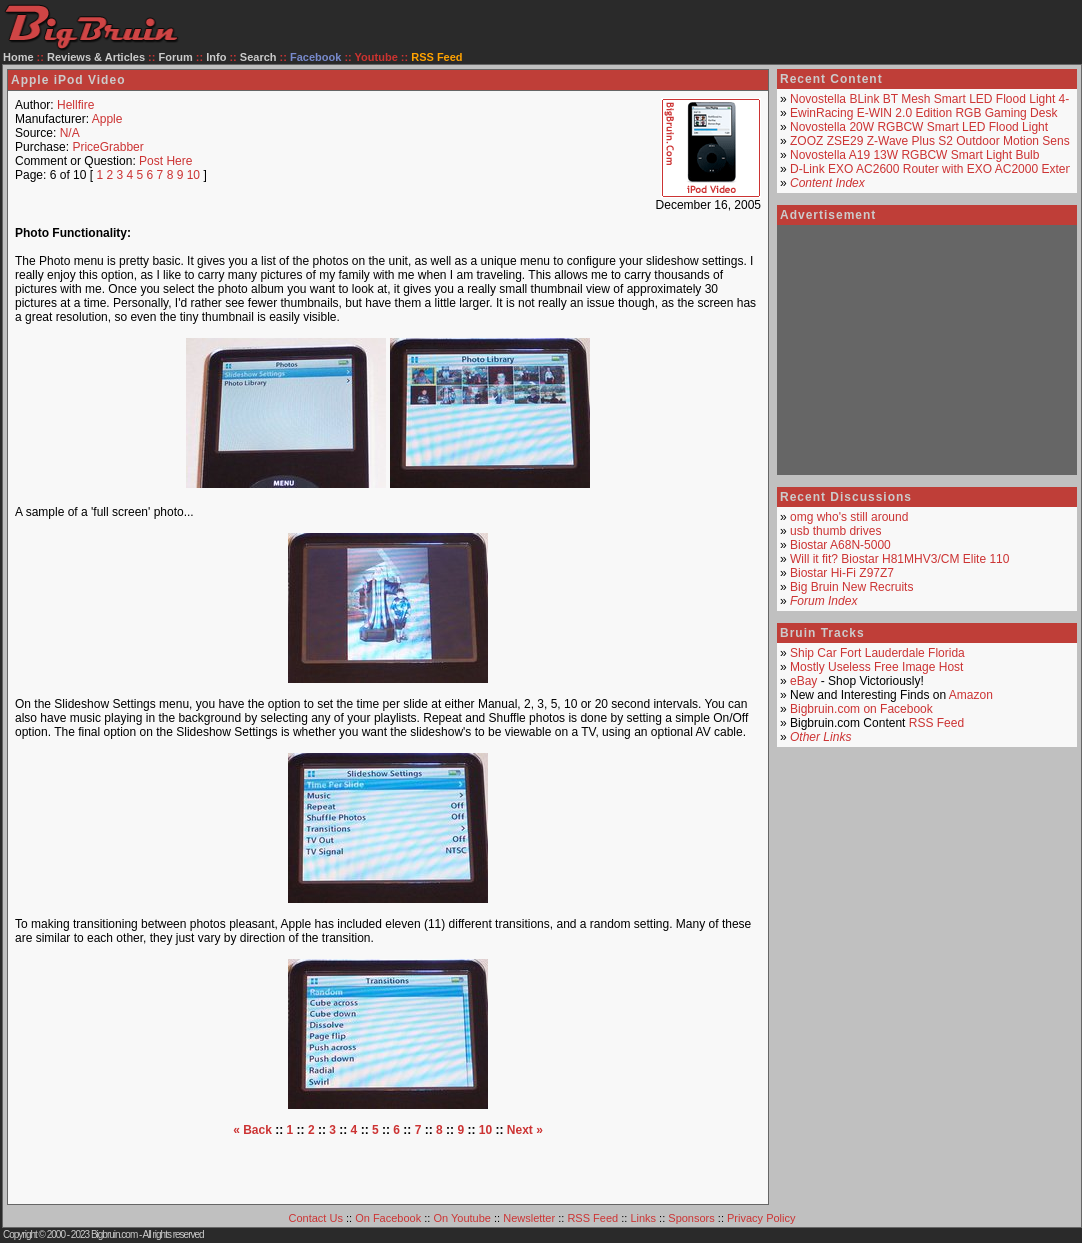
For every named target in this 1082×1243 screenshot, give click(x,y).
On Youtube (462, 1218)
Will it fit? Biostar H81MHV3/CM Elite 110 (899, 559)
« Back (252, 1130)
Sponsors (691, 1218)
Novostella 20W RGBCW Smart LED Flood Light (919, 127)
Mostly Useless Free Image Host (876, 667)
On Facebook (388, 1218)
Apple (107, 119)
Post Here (165, 161)
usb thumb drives (835, 531)
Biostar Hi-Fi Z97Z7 (842, 573)
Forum (176, 57)
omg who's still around (849, 517)
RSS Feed (936, 723)
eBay (803, 681)
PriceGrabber (107, 147)
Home (18, 57)
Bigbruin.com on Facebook (861, 709)
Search (258, 57)
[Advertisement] (388, 1167)
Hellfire (75, 105)
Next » (525, 1130)
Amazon (971, 695)
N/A (70, 133)
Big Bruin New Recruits (851, 587)
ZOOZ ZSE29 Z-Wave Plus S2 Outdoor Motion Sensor (935, 141)
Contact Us (316, 1218)
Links (643, 1218)
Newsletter (529, 1218)
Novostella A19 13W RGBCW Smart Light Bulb (914, 155)
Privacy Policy (761, 1218)
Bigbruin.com (114, 1234)
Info (216, 57)
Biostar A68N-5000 (840, 545)
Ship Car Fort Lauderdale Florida (877, 653)
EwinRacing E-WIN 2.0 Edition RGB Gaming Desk (923, 113)
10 (193, 175)
